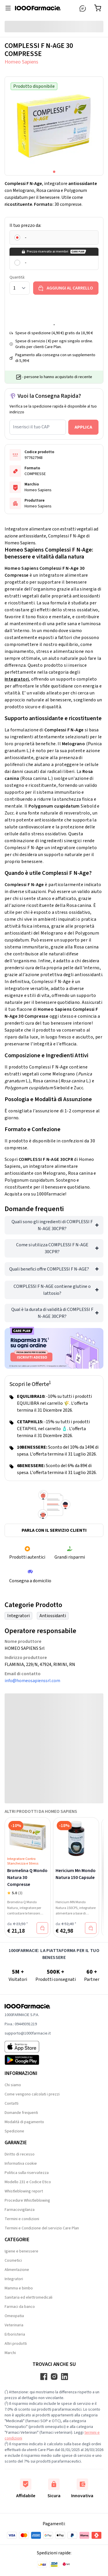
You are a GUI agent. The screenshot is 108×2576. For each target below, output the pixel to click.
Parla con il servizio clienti (54, 1530)
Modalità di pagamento (24, 2122)
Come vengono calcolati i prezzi (32, 2094)
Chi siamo (13, 2085)
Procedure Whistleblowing (27, 2200)
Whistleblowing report (24, 2191)
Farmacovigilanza (20, 2210)
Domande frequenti (21, 2113)
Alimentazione (17, 2270)
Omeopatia (14, 2316)
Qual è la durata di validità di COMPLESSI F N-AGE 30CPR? (52, 1313)
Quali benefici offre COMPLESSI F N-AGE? (49, 1269)
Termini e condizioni (22, 2219)
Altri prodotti (16, 2344)
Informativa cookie (21, 2163)
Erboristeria (15, 2334)
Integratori (17, 679)
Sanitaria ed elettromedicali (28, 2297)
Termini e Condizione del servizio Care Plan (42, 2228)
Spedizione (14, 2131)
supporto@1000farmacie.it (28, 2033)
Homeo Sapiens (21, 62)
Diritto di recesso (20, 2154)
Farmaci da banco (20, 2307)
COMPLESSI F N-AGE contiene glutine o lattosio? (52, 1290)
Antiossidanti (52, 1616)
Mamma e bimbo (19, 2288)
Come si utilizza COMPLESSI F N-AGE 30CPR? (52, 1248)
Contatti (11, 2103)
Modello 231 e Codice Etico (28, 2182)
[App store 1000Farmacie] (28, 2046)
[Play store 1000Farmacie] (28, 2060)
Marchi (10, 2353)
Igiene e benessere (21, 2251)
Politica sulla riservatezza (27, 2173)
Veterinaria (14, 2325)
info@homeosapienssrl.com (32, 1681)
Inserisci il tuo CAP (31, 427)
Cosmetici (13, 2260)
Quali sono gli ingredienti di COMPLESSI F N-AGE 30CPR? (52, 1225)
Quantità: (17, 277)
